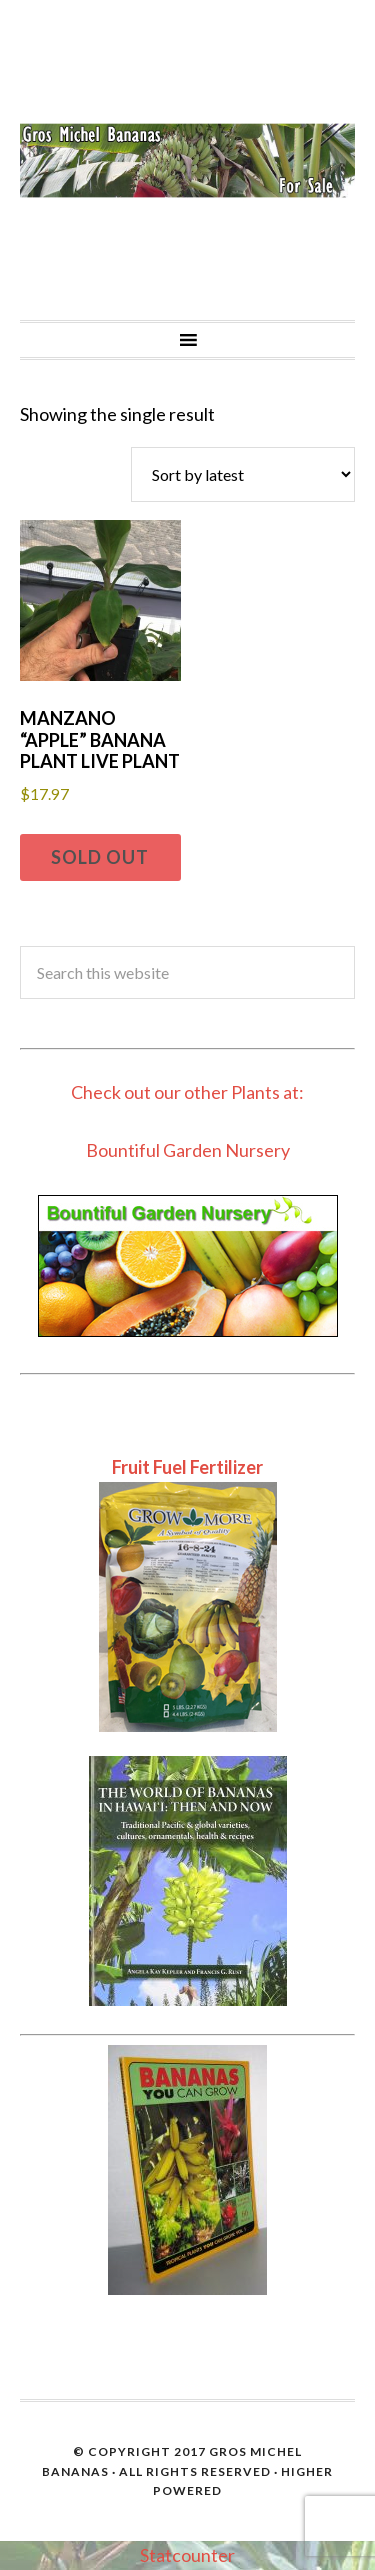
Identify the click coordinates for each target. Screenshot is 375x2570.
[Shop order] (243, 474)
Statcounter (187, 2555)
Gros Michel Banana (187, 160)
